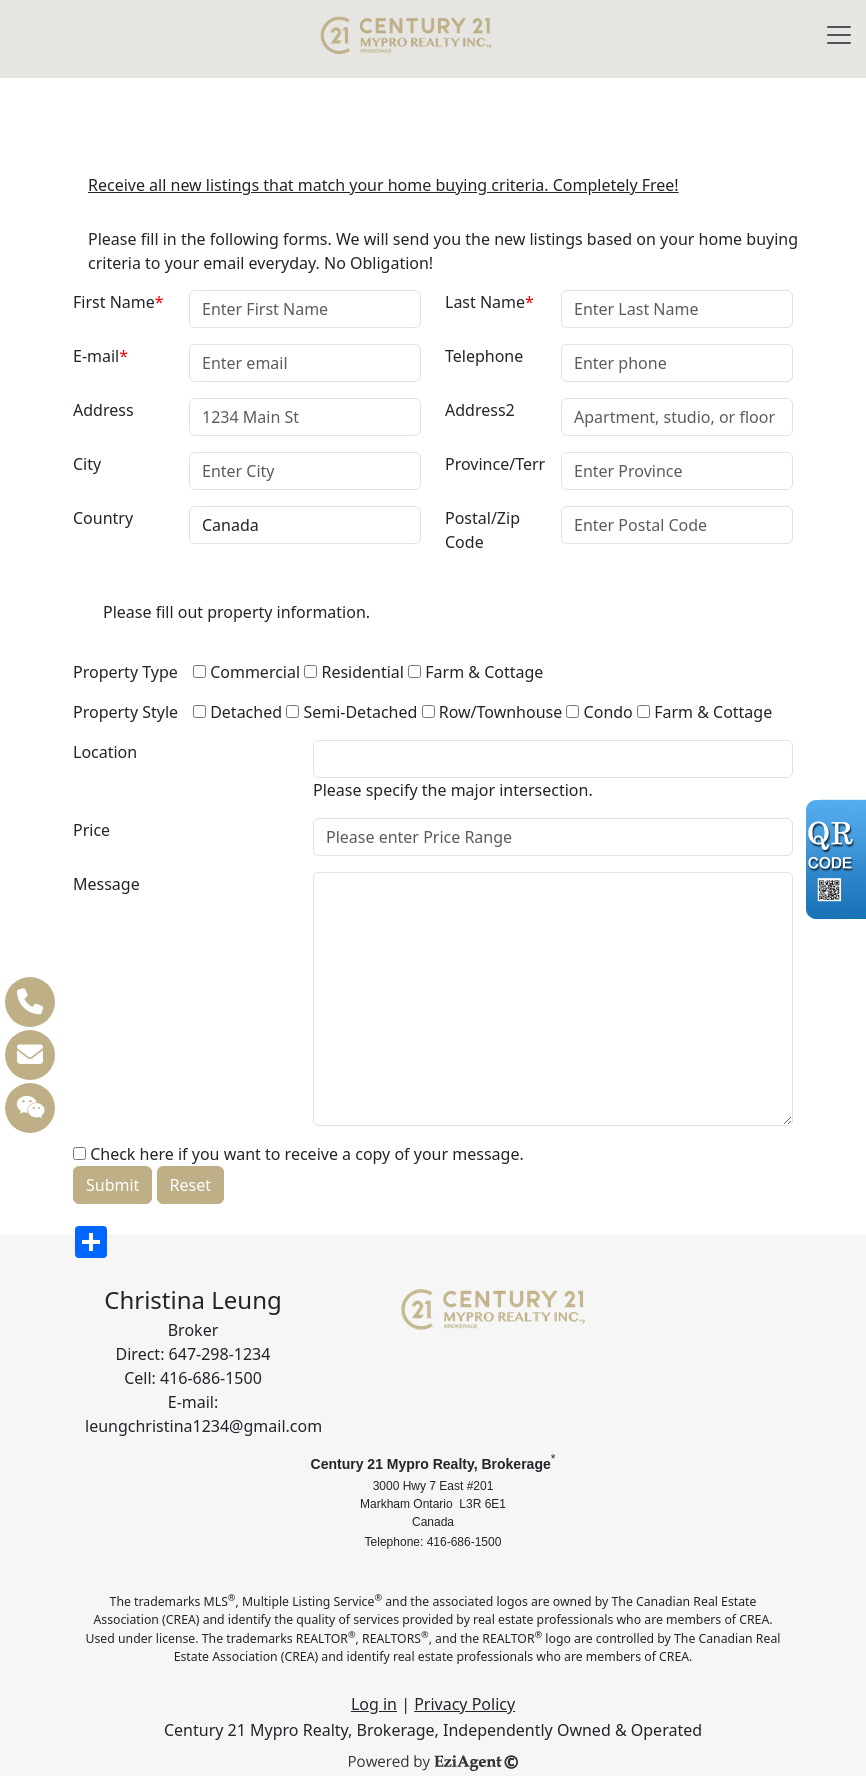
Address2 (480, 410)
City (87, 464)
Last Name (489, 302)
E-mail (100, 356)
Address (103, 410)
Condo (599, 712)
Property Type (125, 672)
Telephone (484, 356)
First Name (118, 302)
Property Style (125, 712)
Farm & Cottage (475, 672)
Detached (237, 712)
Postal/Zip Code (482, 530)
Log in (374, 1704)
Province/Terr (495, 464)
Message (106, 884)
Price (91, 830)
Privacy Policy (464, 1704)
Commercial (246, 672)
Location (105, 752)
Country (103, 518)
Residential (354, 672)
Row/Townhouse (492, 712)
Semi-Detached (351, 712)
